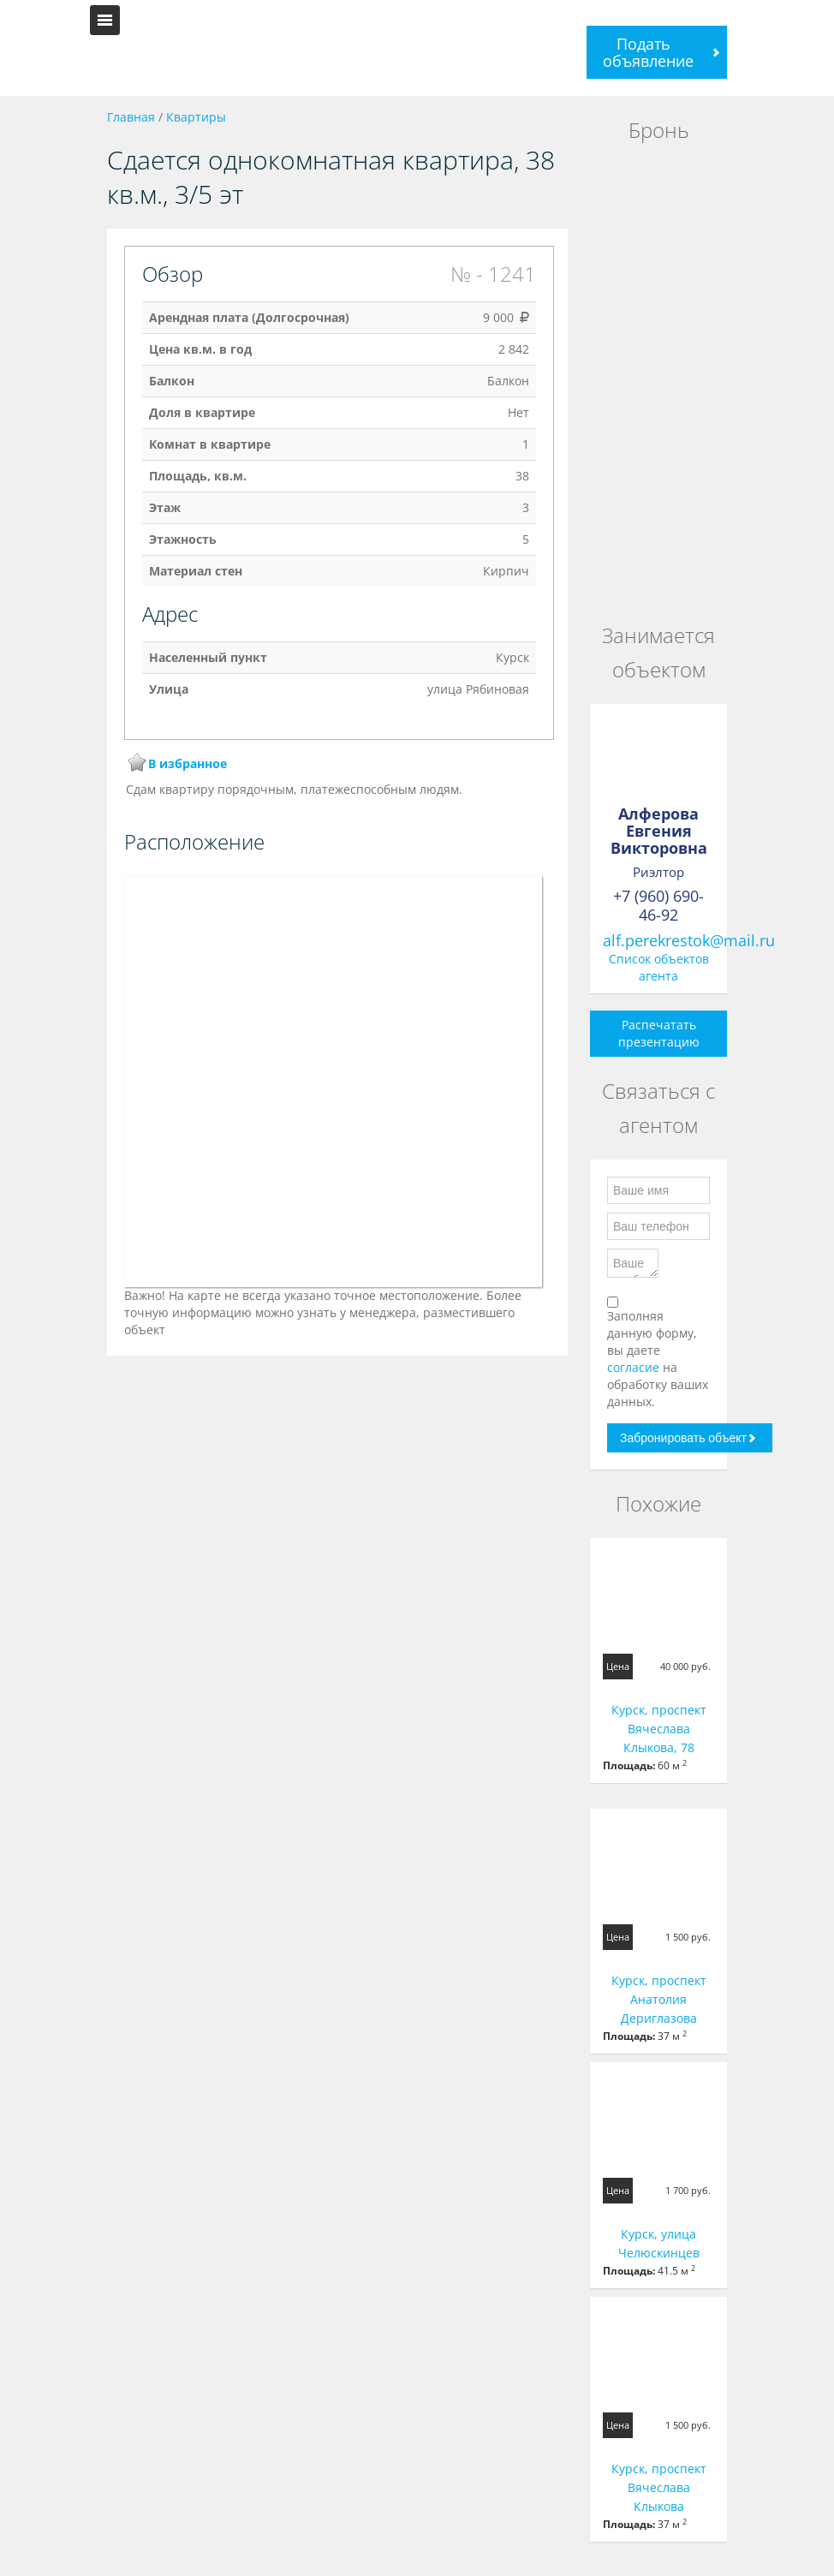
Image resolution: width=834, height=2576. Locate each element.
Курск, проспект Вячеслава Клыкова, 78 (658, 1729)
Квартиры (196, 117)
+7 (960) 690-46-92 (658, 905)
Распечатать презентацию (659, 1033)
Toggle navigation (105, 20)
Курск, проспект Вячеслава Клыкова (658, 2487)
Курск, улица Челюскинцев (659, 2243)
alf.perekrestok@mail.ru (689, 940)
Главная (131, 117)
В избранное (187, 763)
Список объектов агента (659, 967)
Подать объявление (648, 52)
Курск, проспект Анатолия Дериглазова (658, 1999)
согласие (635, 1367)
